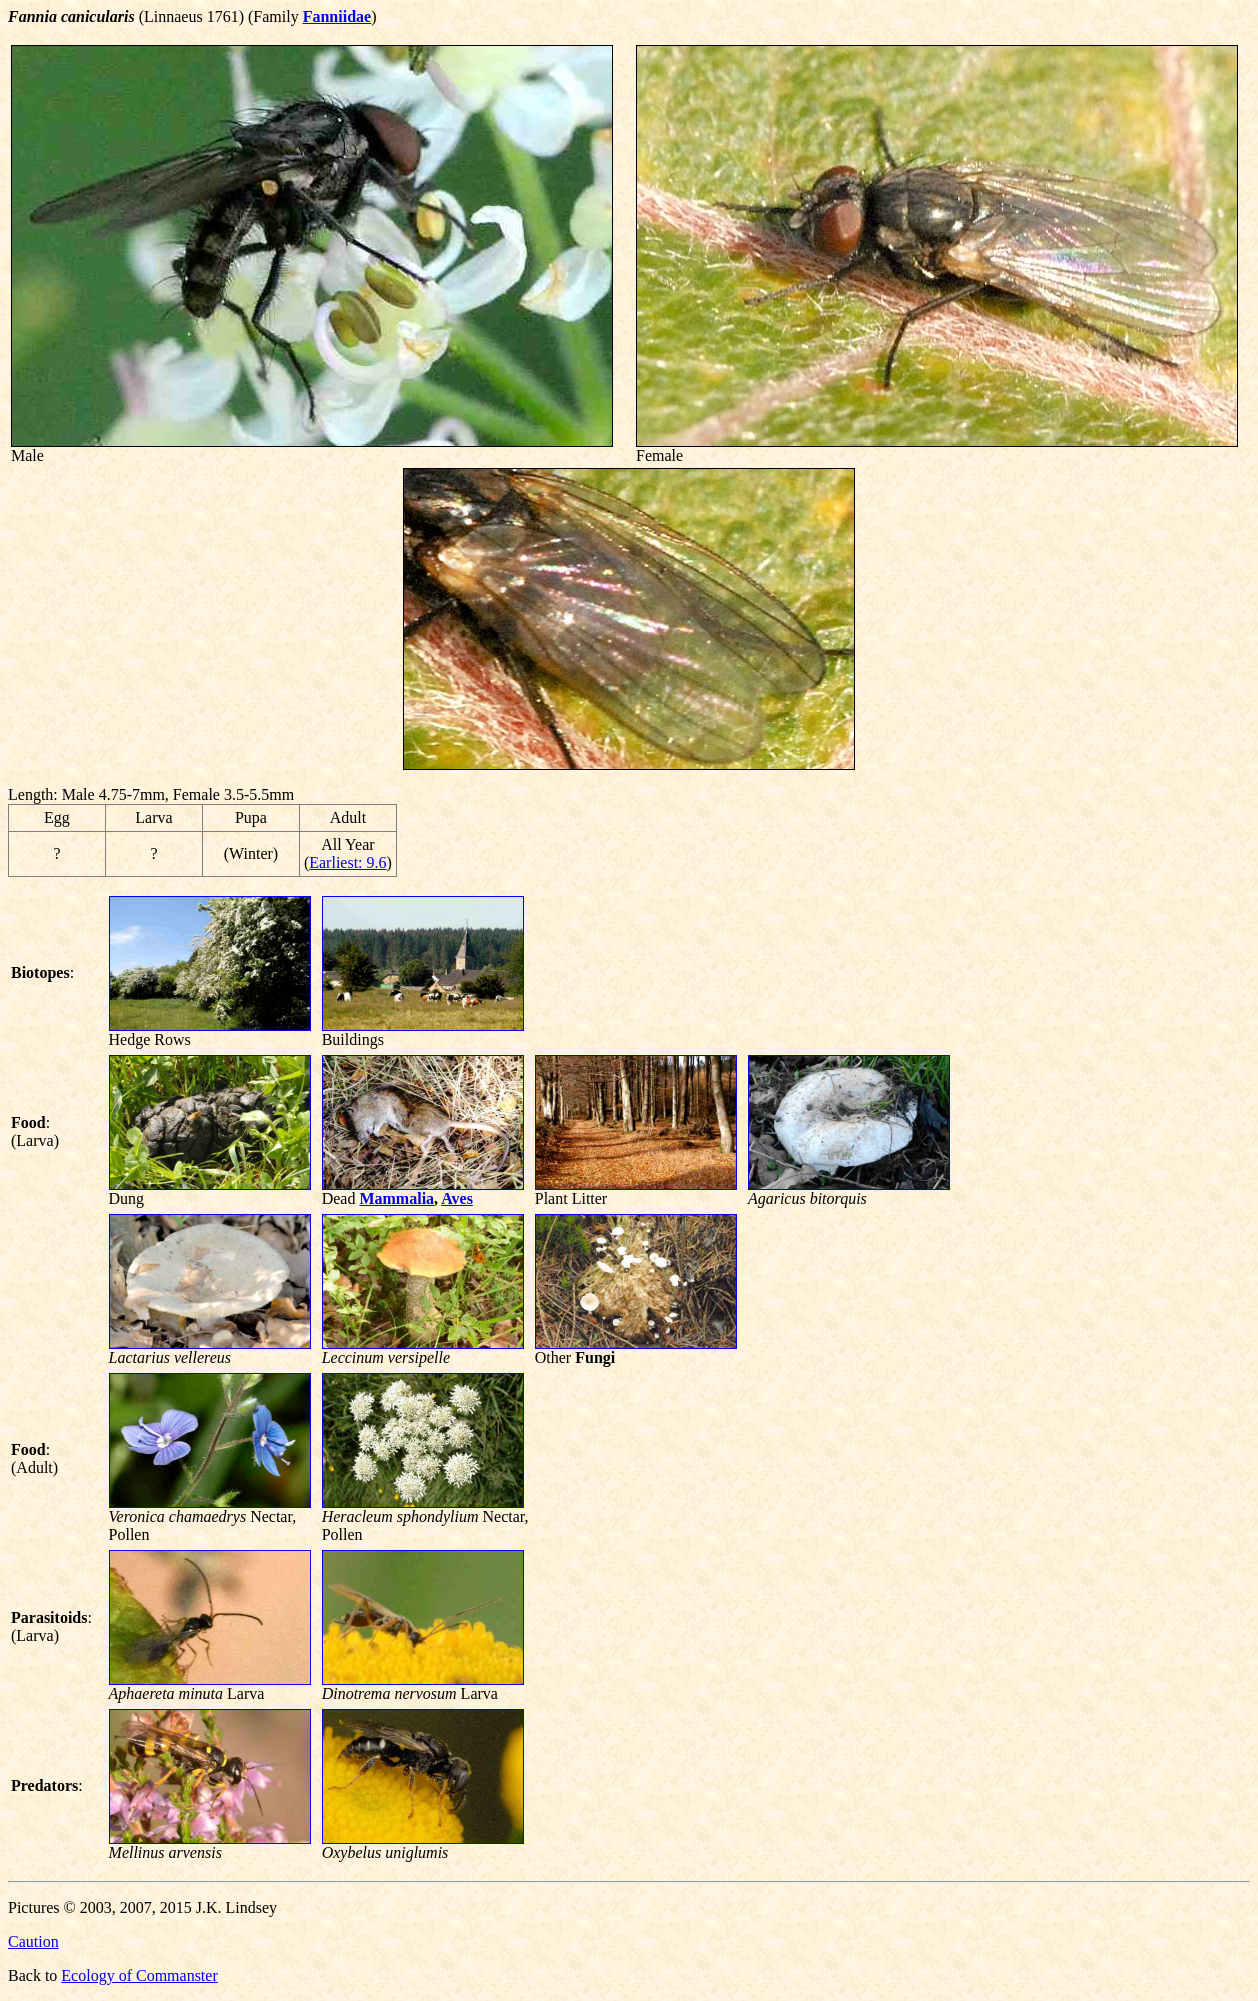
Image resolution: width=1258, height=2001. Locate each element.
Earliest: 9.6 (347, 862)
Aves (457, 1198)
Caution (33, 1941)
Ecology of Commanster (139, 1975)
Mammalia (396, 1198)
